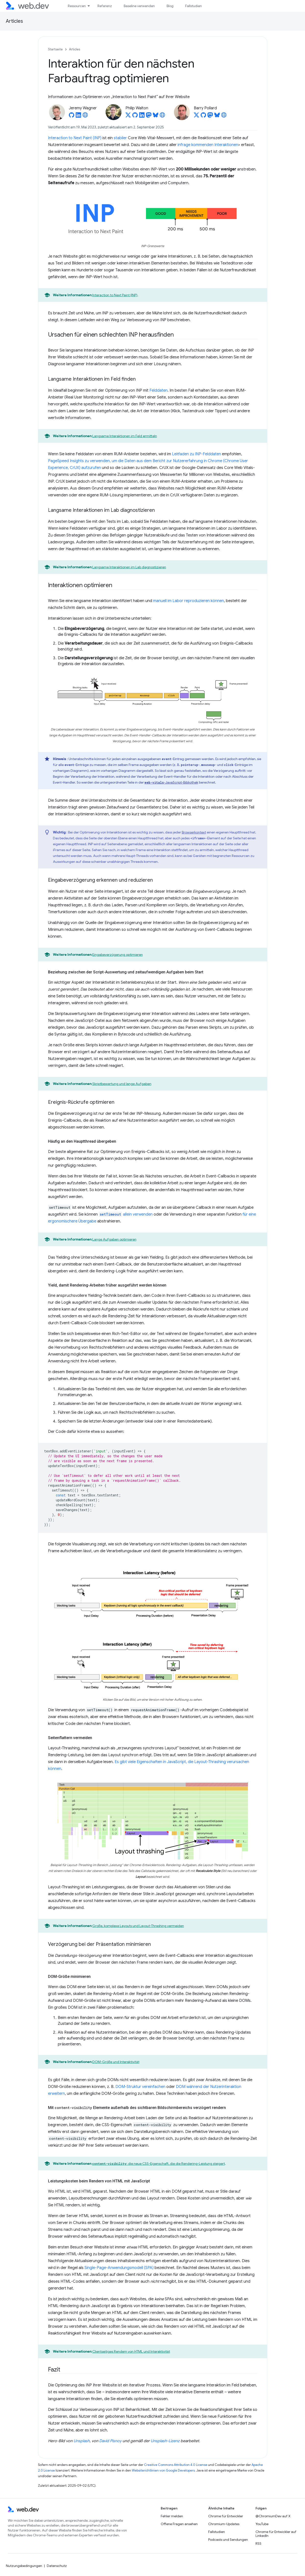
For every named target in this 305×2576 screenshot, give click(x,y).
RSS (258, 2543)
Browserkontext (194, 832)
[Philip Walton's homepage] (162, 116)
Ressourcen (77, 6)
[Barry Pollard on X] (196, 116)
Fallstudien (193, 6)
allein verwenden (126, 1214)
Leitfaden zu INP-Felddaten (196, 454)
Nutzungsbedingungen (24, 2566)
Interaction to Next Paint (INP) (74, 138)
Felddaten (158, 390)
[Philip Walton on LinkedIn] (142, 116)
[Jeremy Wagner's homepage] (85, 116)
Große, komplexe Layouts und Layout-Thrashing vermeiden (138, 1926)
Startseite (55, 49)
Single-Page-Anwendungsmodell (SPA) (119, 2267)
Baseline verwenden (139, 6)
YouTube (262, 2524)
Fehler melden (172, 2516)
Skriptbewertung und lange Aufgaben (121, 1084)
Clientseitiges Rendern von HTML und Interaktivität (131, 2351)
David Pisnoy (110, 2441)
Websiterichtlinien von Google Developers (163, 2470)
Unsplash (81, 2441)
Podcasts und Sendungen (228, 2539)
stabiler (120, 138)
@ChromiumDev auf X (273, 2516)
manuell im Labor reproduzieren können (188, 600)
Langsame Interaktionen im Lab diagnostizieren (129, 567)
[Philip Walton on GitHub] (135, 116)
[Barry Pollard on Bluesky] (217, 116)
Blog (170, 6)
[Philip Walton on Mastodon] (148, 116)
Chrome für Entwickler (225, 2516)
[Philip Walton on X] (128, 116)
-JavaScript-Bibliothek (171, 782)
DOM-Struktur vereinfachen (140, 2086)
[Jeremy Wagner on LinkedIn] (78, 116)
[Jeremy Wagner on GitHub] (71, 116)
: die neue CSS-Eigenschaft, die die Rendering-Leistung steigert (158, 2163)
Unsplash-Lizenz (165, 2441)
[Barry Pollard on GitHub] (203, 116)
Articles (14, 21)
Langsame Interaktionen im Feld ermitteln (124, 436)
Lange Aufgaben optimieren (114, 1239)
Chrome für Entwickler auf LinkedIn (276, 2534)
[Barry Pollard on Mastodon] (210, 116)
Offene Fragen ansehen (179, 2524)
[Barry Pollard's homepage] (224, 116)
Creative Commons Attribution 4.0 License (175, 2465)
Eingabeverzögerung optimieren (117, 954)
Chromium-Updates (223, 2524)
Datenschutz (57, 2566)
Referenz (105, 6)
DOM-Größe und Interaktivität (115, 2062)
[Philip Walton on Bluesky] (155, 116)
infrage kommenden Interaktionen (208, 144)
